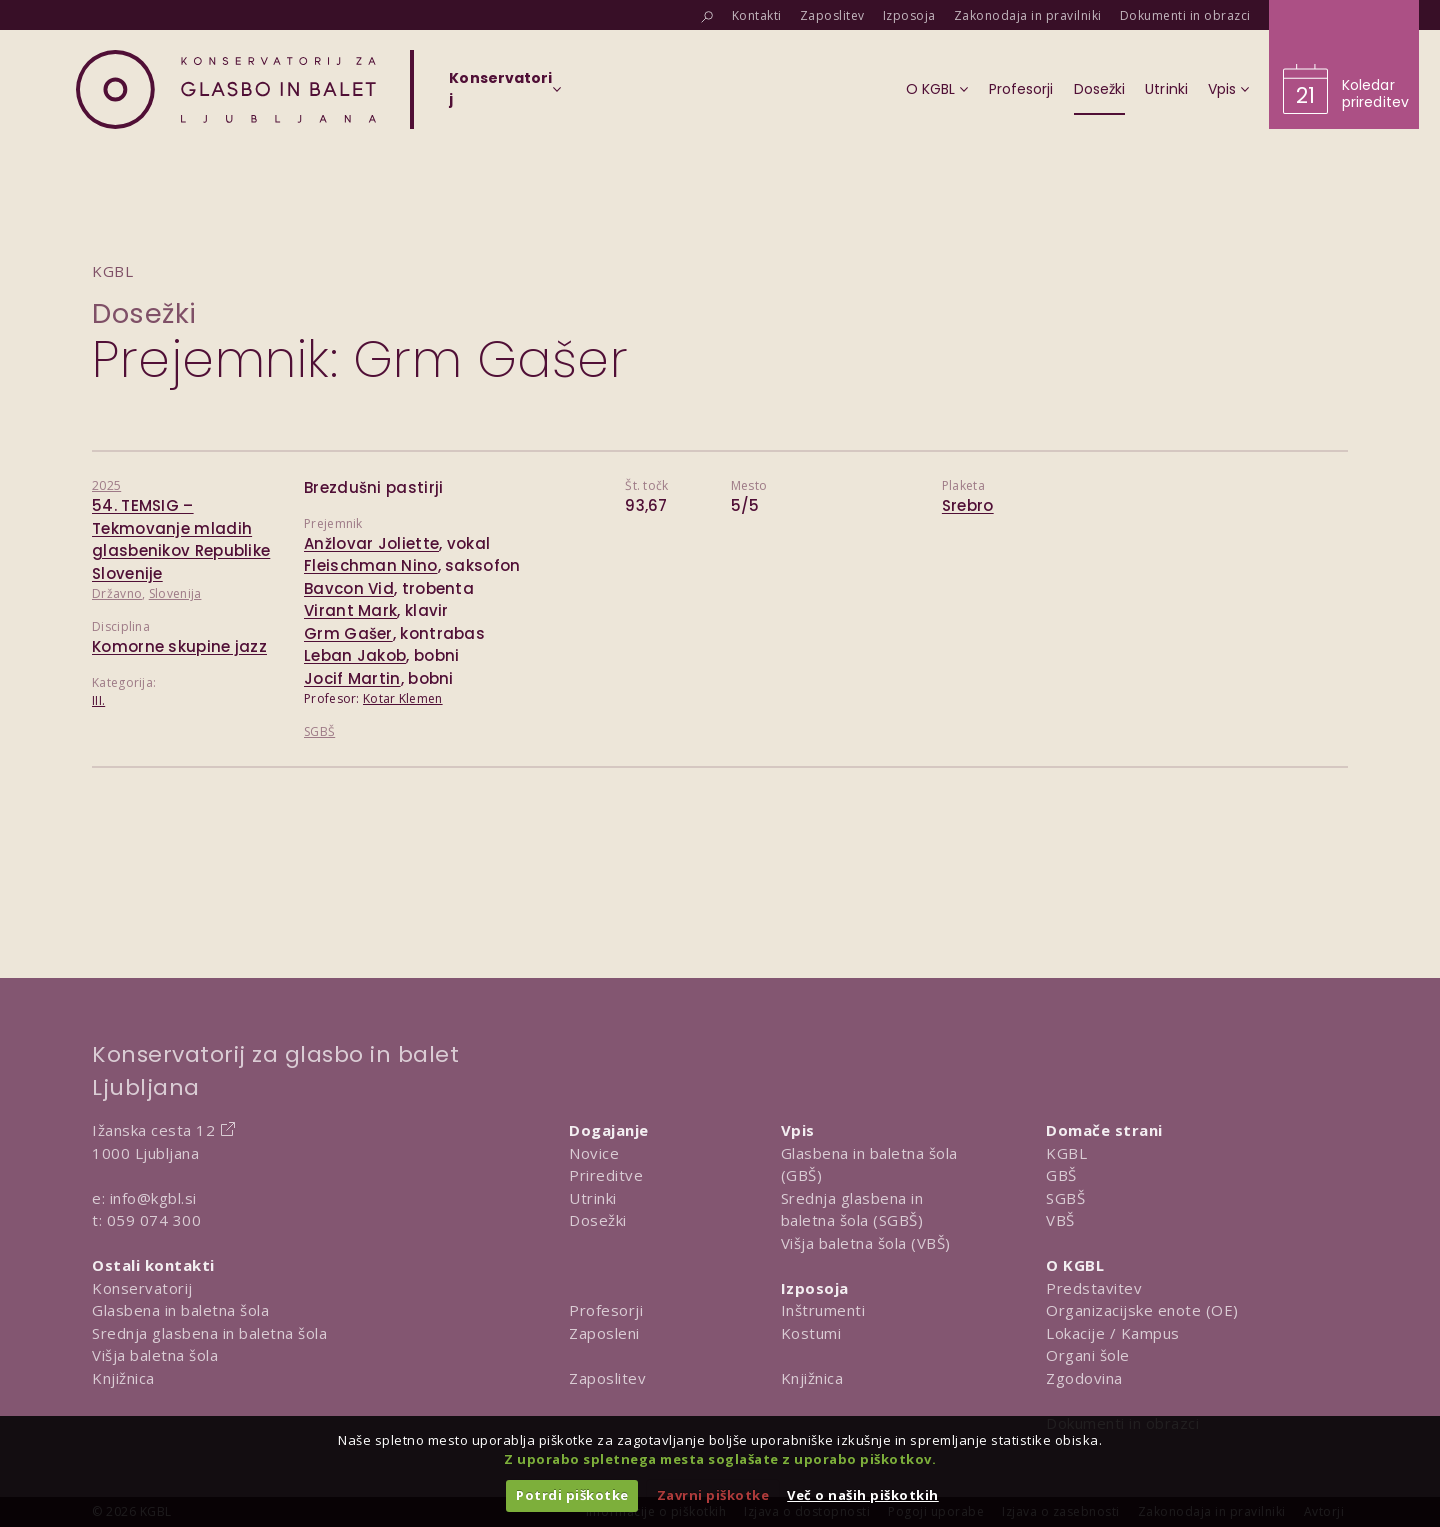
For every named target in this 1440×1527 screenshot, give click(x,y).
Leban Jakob (355, 655)
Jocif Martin (352, 678)
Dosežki (144, 313)
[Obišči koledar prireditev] (1344, 64)
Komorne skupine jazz (179, 646)
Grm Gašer (348, 633)
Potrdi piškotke (572, 1495)
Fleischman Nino (371, 565)
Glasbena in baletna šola (180, 1310)
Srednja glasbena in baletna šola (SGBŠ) (852, 1209)
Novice (594, 1153)
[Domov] (226, 89)
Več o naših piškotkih (863, 1495)
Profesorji (606, 1310)
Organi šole (1088, 1355)
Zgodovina (1084, 1378)
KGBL (1066, 1153)
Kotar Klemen (403, 698)
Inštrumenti (823, 1310)
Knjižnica (123, 1378)
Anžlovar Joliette (371, 543)
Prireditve (606, 1175)
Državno (117, 593)
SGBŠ (319, 731)
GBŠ (1061, 1175)
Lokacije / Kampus (1113, 1333)
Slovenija (175, 593)
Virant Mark (350, 610)
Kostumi (811, 1333)
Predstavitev (1094, 1288)
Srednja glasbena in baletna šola (209, 1333)
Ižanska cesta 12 (153, 1130)
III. (98, 700)
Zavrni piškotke (713, 1495)
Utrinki (593, 1198)
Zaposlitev (607, 1378)
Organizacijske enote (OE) (1142, 1310)
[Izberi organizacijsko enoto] (500, 95)
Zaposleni (604, 1333)
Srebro (968, 505)
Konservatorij (142, 1288)
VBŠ (1060, 1220)
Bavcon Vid (349, 588)
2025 (106, 485)
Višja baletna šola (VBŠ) (866, 1243)
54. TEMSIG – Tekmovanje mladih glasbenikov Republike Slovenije (181, 539)
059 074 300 (154, 1220)
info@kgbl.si (153, 1198)
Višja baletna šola (155, 1355)
